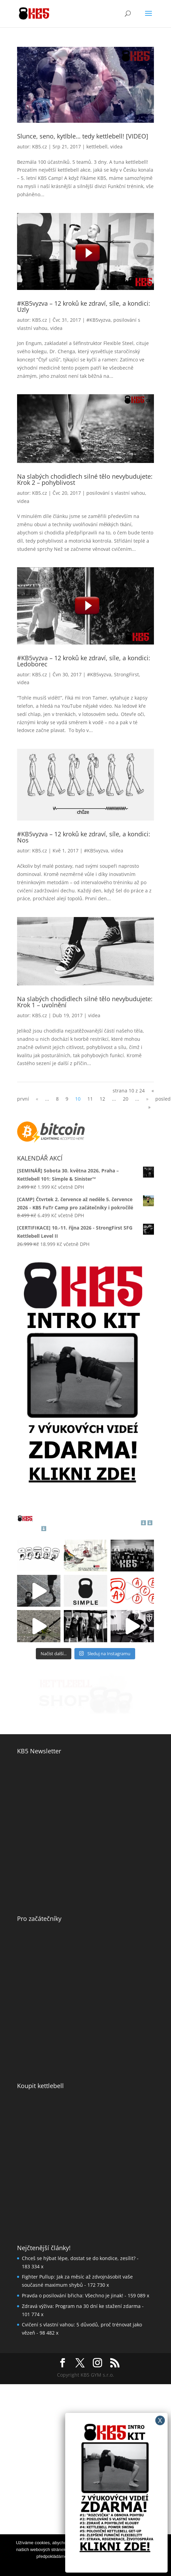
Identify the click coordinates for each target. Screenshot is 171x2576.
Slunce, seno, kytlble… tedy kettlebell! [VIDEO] (82, 136)
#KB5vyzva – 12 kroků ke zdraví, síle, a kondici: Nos (83, 837)
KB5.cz (39, 146)
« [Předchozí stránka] (37, 1099)
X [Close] (160, 2420)
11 (90, 1099)
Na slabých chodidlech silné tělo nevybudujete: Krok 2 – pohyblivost (85, 479)
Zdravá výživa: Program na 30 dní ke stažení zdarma (81, 2306)
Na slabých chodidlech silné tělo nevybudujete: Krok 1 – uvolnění (85, 1002)
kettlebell (97, 146)
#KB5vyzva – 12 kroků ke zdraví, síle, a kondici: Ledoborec (83, 661)
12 (102, 1099)
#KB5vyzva (98, 320)
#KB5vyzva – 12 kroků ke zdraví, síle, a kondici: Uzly (83, 306)
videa (116, 146)
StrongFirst (126, 674)
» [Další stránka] (147, 1099)
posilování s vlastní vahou (115, 493)
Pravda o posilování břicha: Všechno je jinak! (72, 2295)
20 (125, 1099)
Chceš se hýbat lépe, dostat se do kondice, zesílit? (79, 2258)
